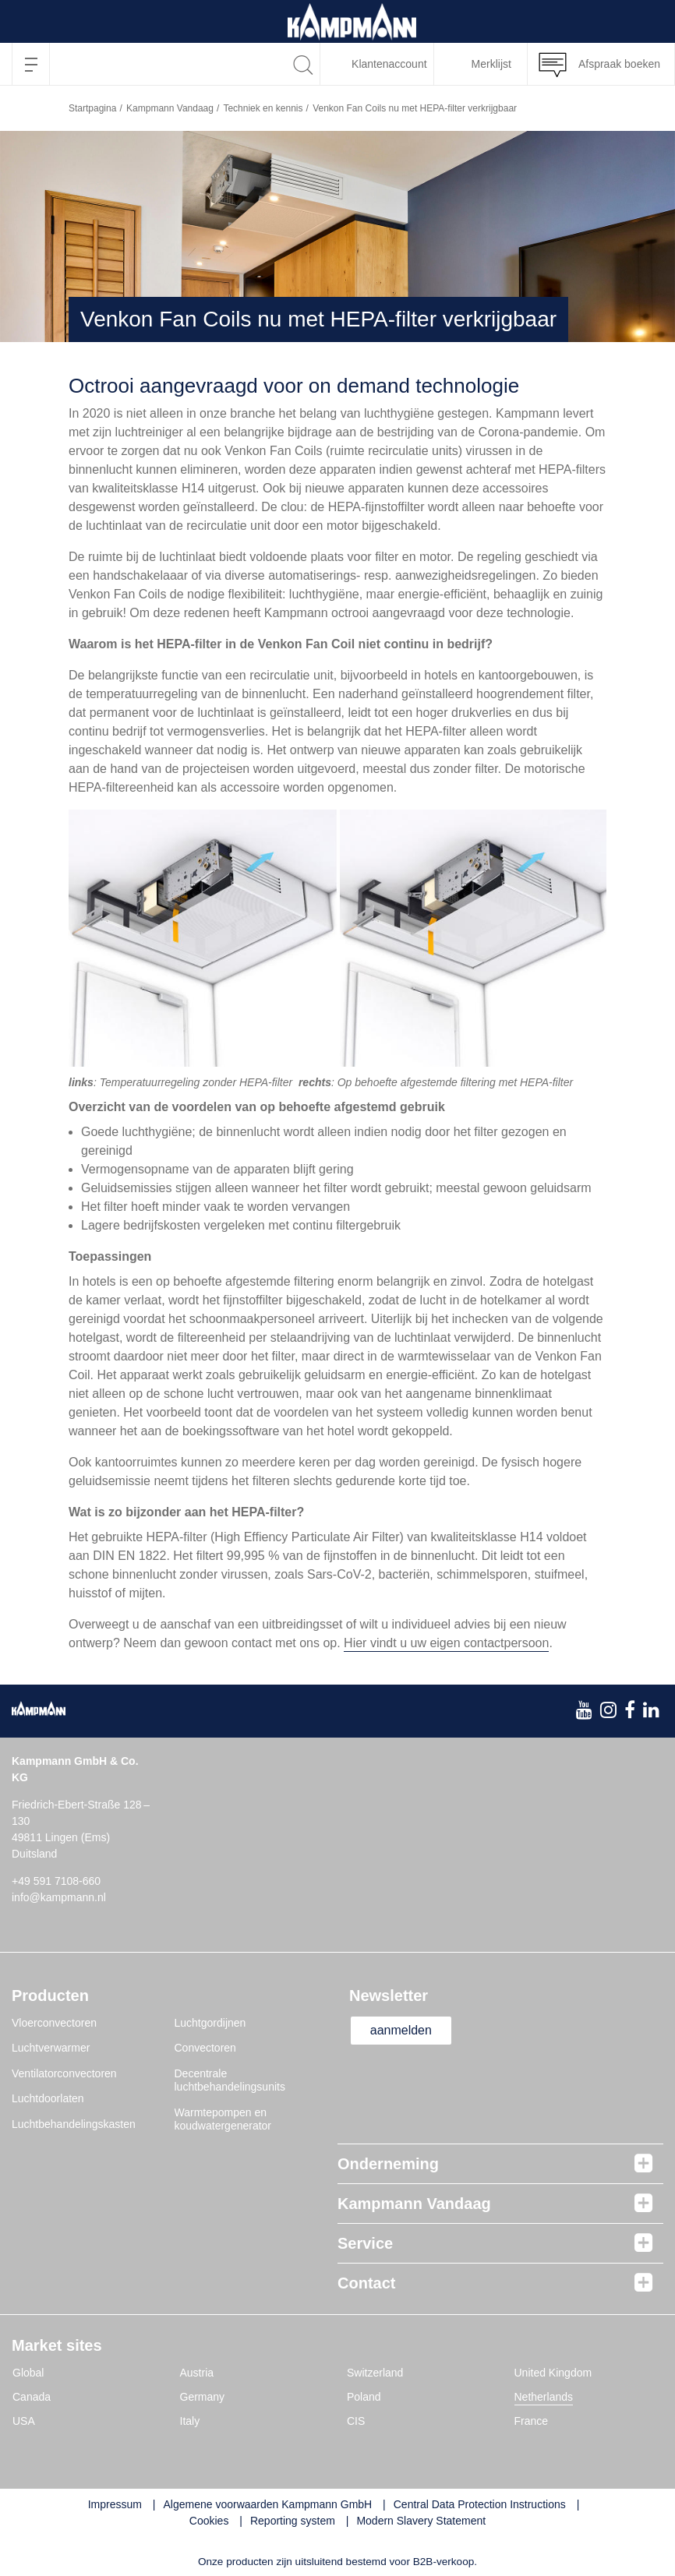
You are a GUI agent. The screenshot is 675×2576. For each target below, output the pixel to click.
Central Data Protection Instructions (480, 2504)
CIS (356, 2421)
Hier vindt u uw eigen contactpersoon (446, 1643)
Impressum (115, 2504)
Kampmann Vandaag (170, 108)
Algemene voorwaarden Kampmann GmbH (268, 2504)
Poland (364, 2397)
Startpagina (92, 108)
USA (23, 2421)
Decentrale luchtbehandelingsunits (230, 2080)
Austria (197, 2372)
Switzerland (375, 2372)
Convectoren (205, 2047)
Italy (190, 2421)
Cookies (209, 2520)
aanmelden (401, 2030)
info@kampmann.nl (59, 1897)
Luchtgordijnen (210, 2023)
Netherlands (544, 2397)
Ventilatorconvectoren (64, 2073)
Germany (202, 2397)
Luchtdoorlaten (48, 2098)
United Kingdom (553, 2372)
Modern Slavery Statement (421, 2520)
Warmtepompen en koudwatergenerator (223, 2119)
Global (28, 2372)
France (531, 2421)
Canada (31, 2397)
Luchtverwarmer (51, 2047)
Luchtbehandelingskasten (74, 2124)
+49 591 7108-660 (56, 1881)
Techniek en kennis (262, 108)
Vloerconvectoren (54, 2023)
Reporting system (292, 2520)
